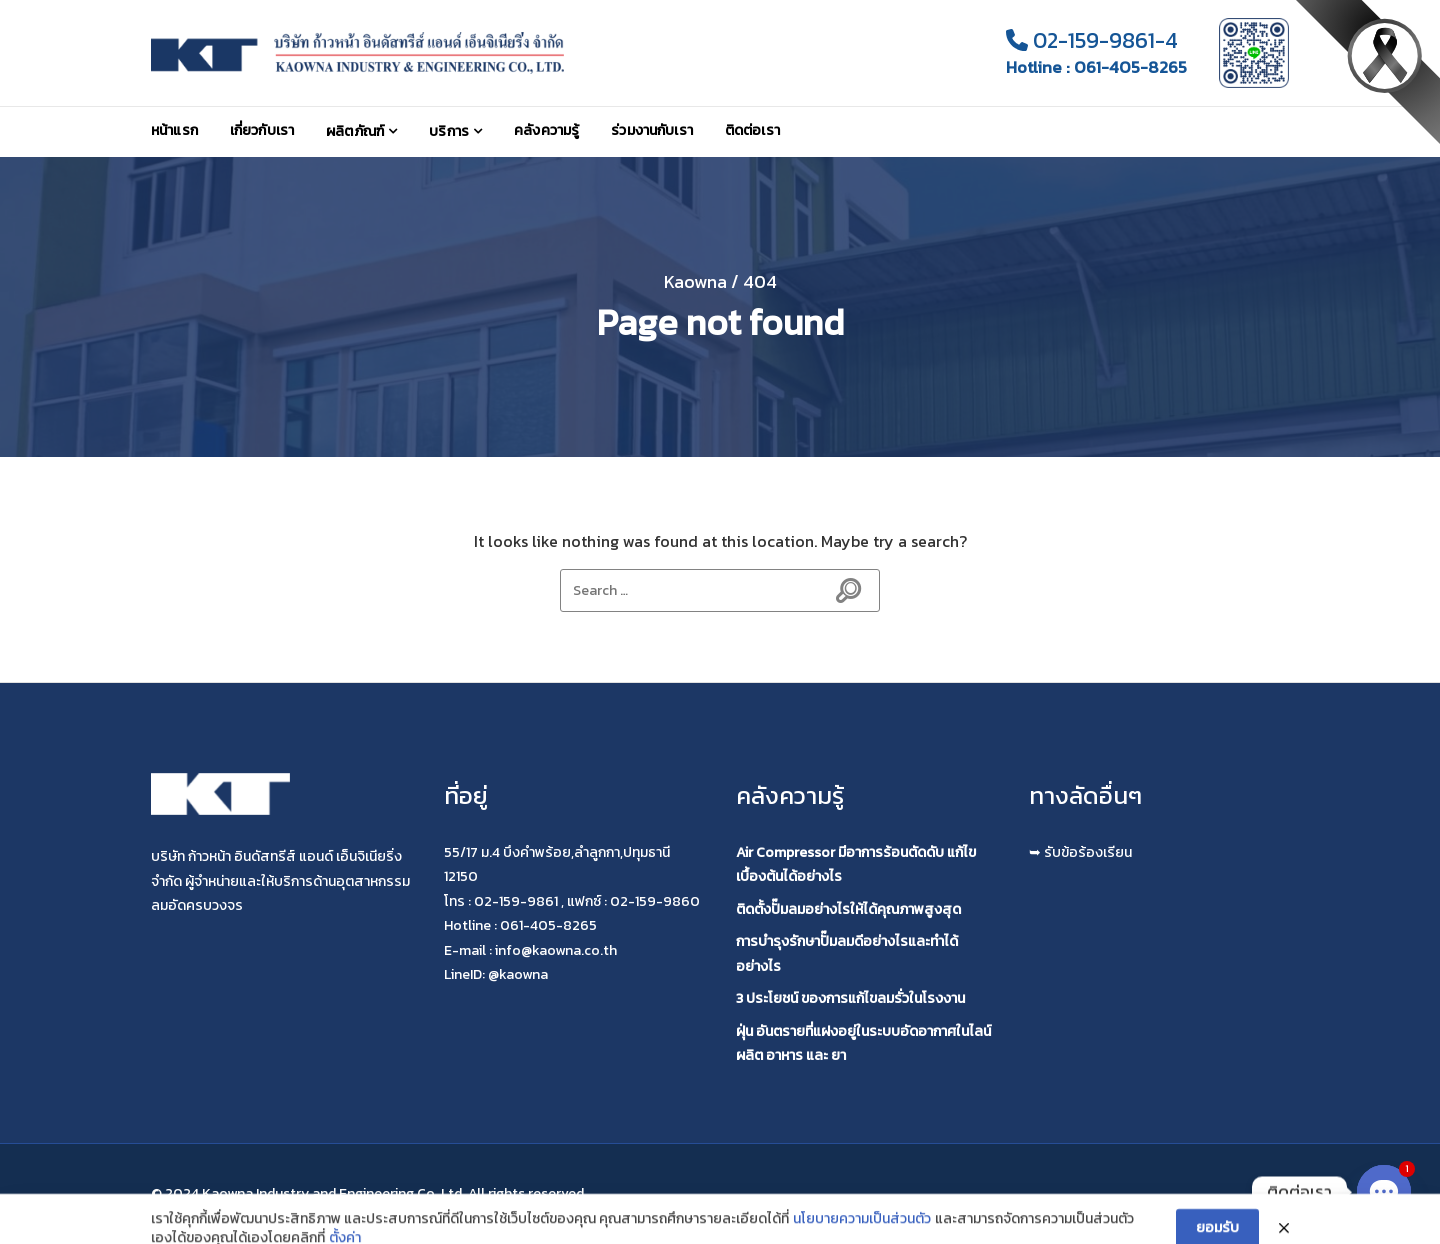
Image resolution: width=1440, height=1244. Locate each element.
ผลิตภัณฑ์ (355, 131)
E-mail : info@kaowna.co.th (530, 950)
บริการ (449, 131)
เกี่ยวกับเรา (262, 130)
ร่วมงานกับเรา (652, 130)
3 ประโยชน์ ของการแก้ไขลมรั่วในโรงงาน (850, 998)
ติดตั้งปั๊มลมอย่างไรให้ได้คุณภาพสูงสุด (848, 909)
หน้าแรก (174, 130)
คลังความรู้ (546, 130)
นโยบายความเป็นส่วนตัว (862, 1233)
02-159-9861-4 (1092, 40)
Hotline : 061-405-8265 (1096, 67)
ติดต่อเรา (752, 130)
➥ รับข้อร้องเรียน (1080, 852)
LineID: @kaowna (496, 974)
